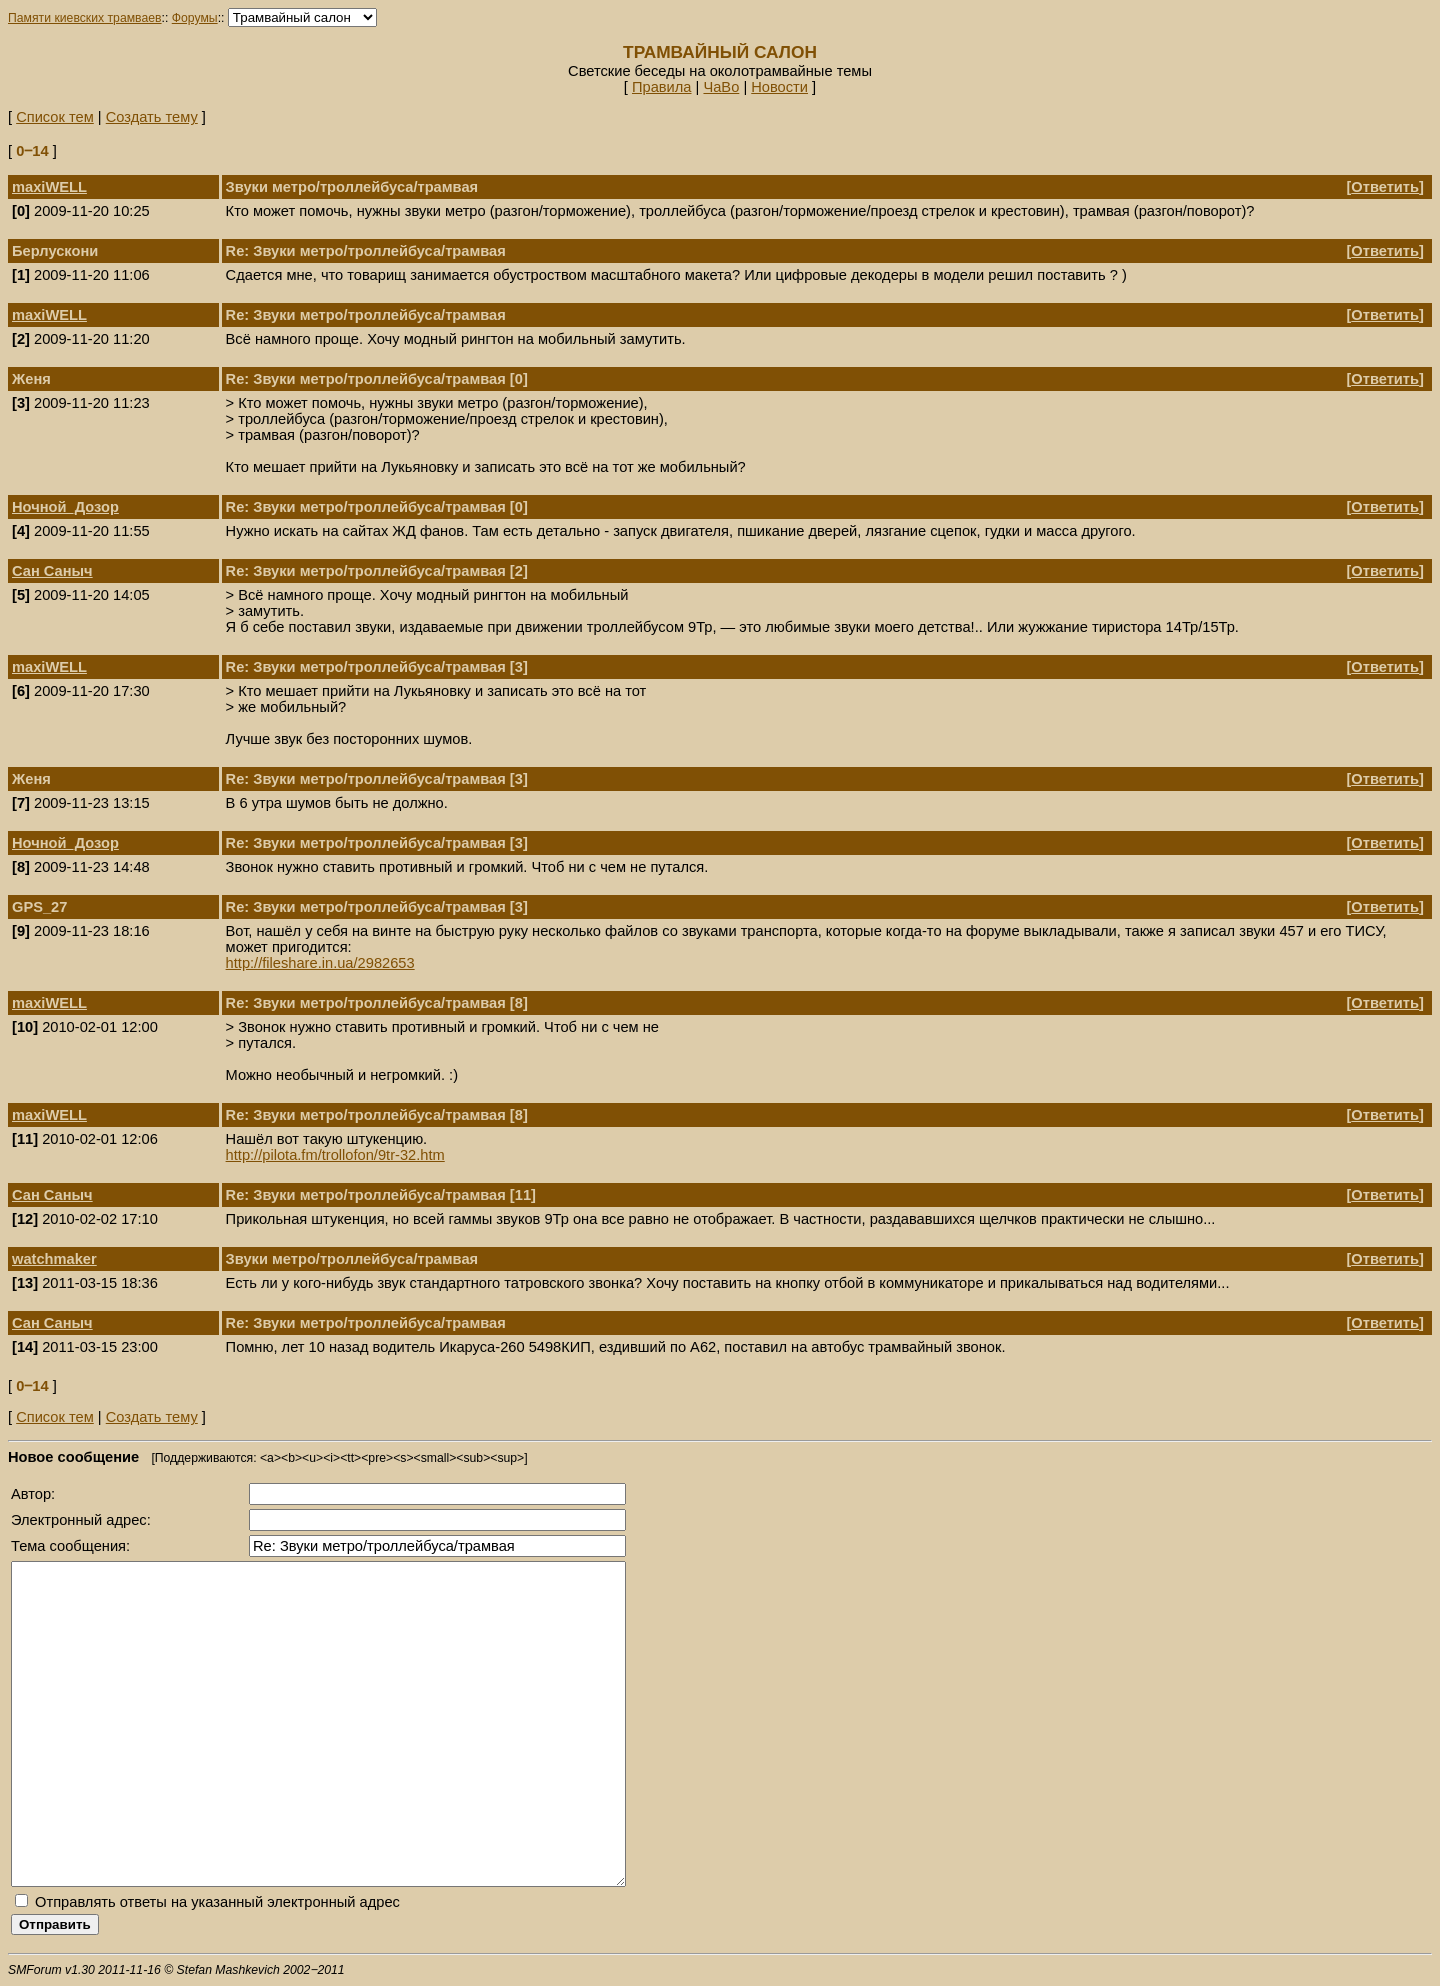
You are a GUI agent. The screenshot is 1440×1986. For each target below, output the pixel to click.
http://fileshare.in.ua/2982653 (320, 963)
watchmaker (54, 1259)
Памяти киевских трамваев (85, 18)
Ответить (1385, 187)
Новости (779, 87)
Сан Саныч (52, 571)
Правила (662, 87)
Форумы (195, 18)
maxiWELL (49, 187)
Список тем (55, 117)
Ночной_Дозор (65, 507)
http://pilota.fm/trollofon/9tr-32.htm (335, 1155)
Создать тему (152, 117)
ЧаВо (721, 87)
